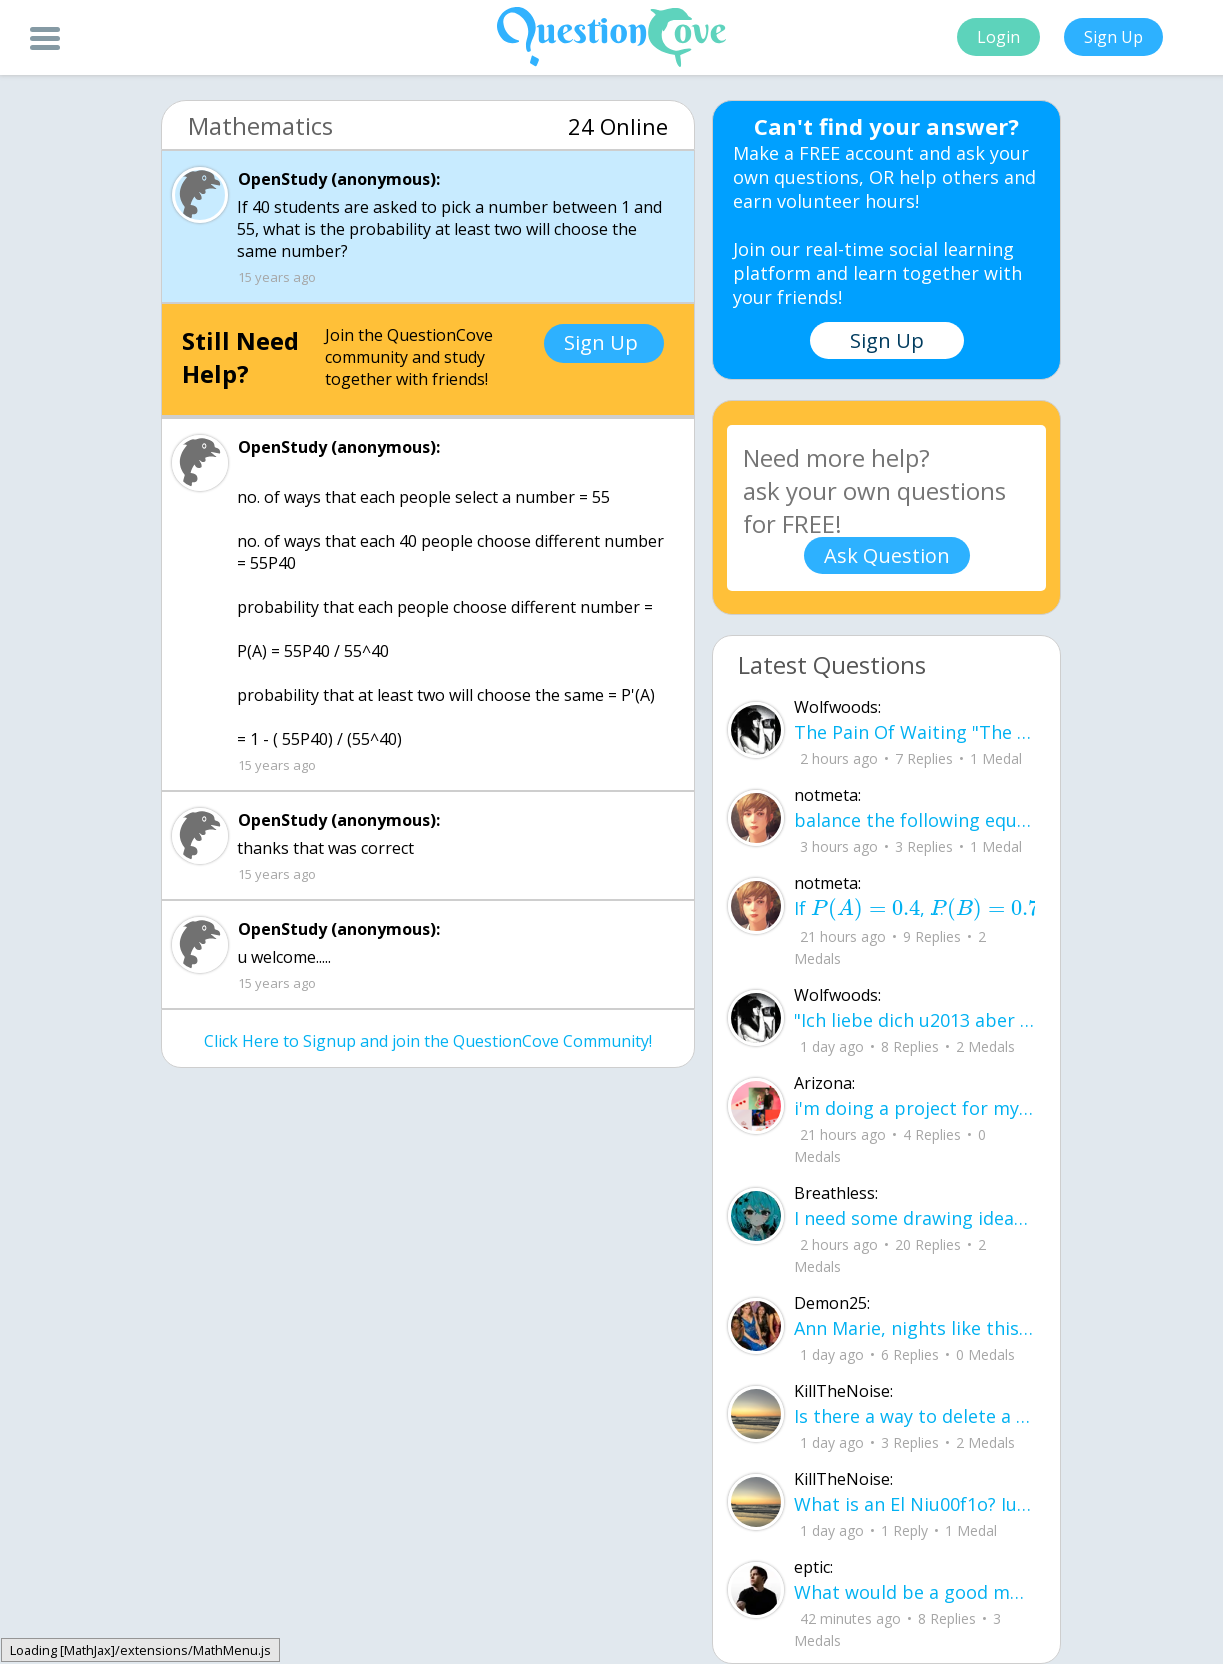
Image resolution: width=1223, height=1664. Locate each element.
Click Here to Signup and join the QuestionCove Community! (428, 1041)
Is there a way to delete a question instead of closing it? (914, 1416)
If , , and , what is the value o (914, 908)
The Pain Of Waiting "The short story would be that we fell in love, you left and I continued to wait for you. (914, 732)
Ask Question (887, 555)
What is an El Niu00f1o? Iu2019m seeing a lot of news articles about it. (914, 1504)
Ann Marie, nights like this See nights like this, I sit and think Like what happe (914, 1328)
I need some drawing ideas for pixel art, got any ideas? (914, 1218)
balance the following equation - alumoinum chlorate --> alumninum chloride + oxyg (914, 820)
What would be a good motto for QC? (914, 1592)
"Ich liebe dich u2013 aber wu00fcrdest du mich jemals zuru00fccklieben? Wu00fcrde (914, 1020)
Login (998, 37)
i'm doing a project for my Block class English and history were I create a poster (914, 1108)
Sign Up (1113, 37)
